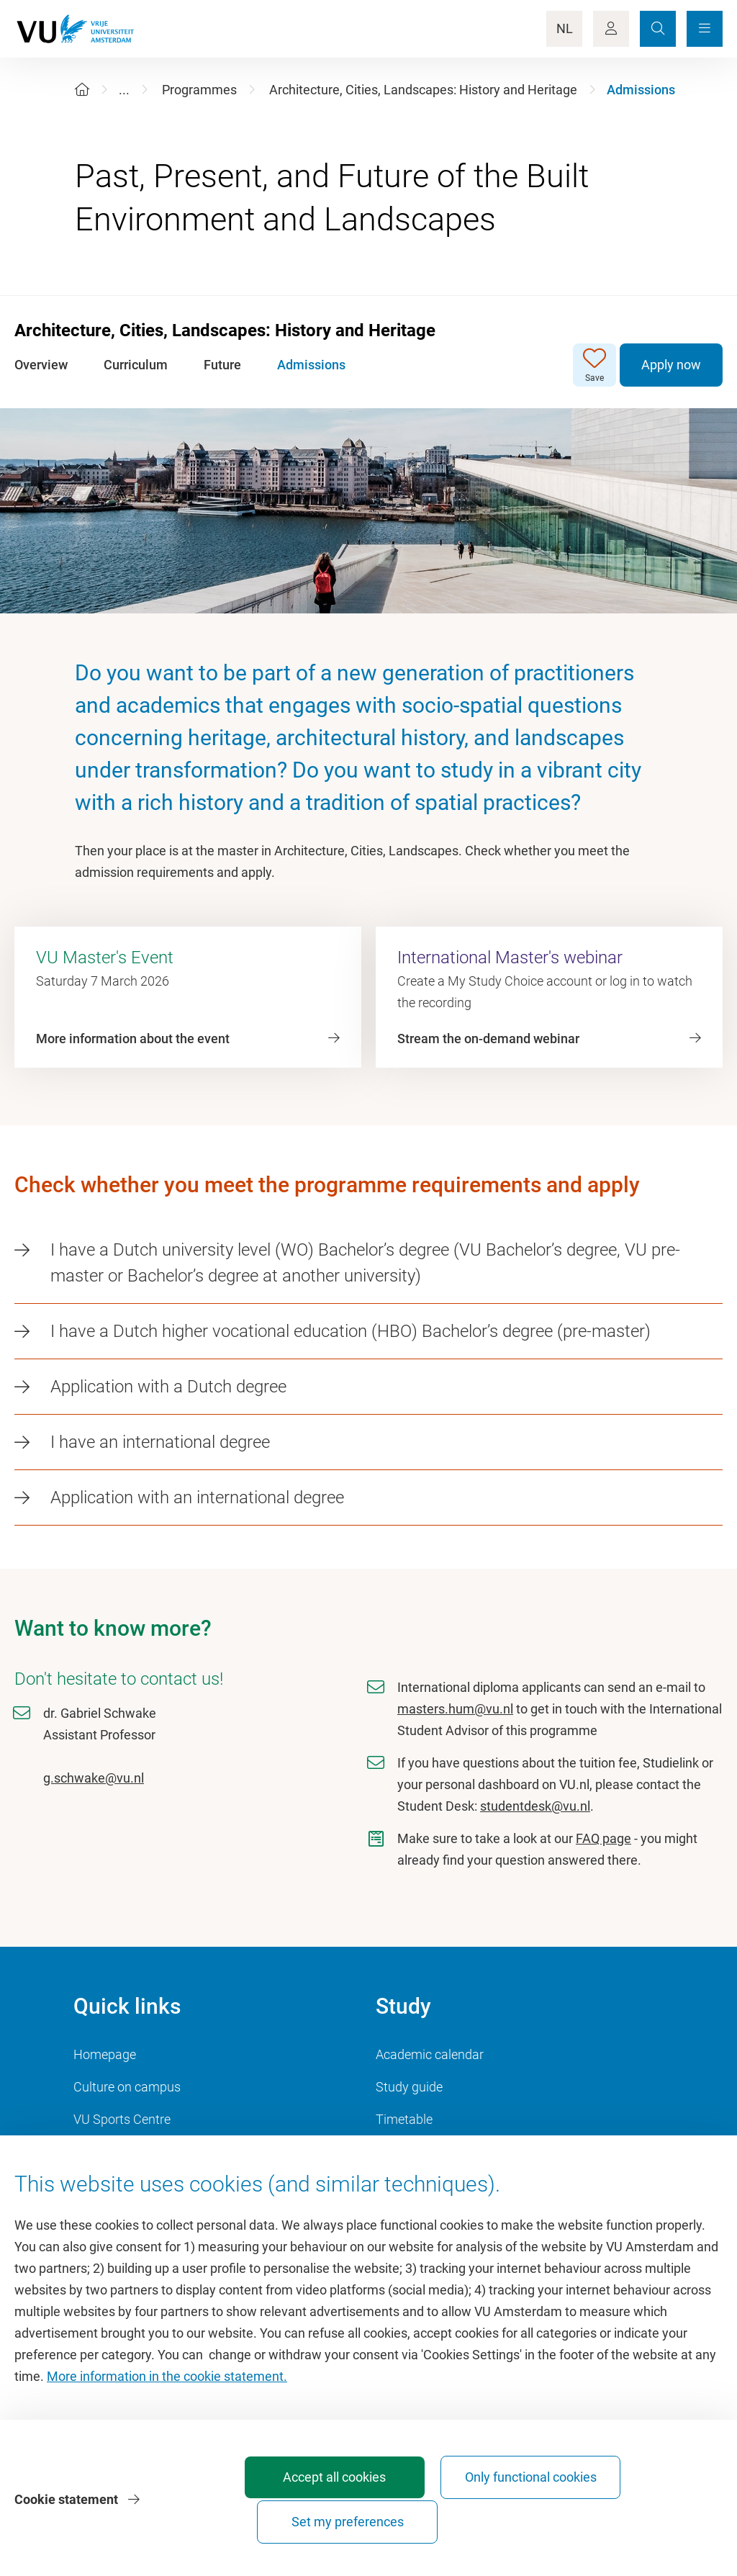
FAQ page (603, 1838)
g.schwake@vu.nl (93, 1777)
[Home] (82, 89)
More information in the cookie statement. (167, 2407)
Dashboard (104, 2151)
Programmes (199, 89)
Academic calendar (430, 2054)
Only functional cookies (480, 2515)
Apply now (671, 364)
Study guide (409, 2086)
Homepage (104, 2054)
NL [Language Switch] (564, 28)
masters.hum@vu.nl (455, 1708)
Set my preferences (640, 2521)
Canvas (397, 2151)
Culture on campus (127, 2086)
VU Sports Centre (122, 2119)
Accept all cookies (321, 2521)
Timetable (404, 2119)
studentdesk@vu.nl (535, 1806)
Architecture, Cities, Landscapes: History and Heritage (423, 89)
